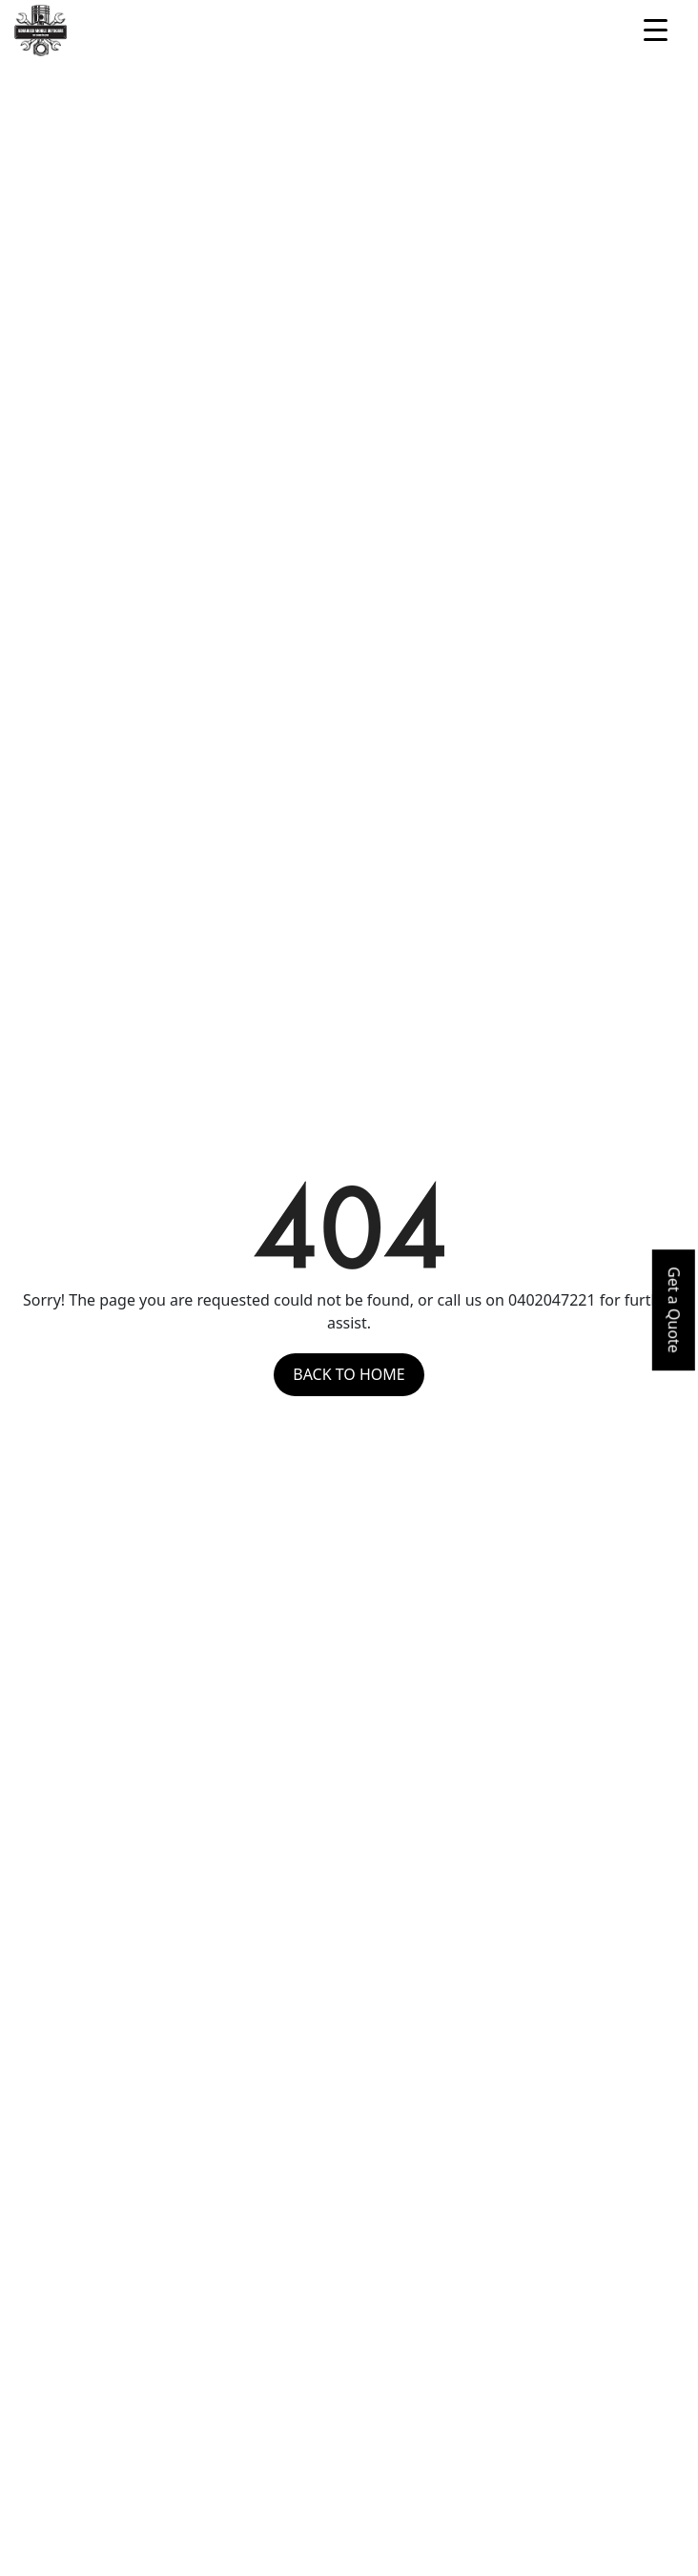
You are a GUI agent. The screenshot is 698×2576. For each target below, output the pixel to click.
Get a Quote (674, 1310)
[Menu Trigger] (656, 28)
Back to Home (348, 1374)
